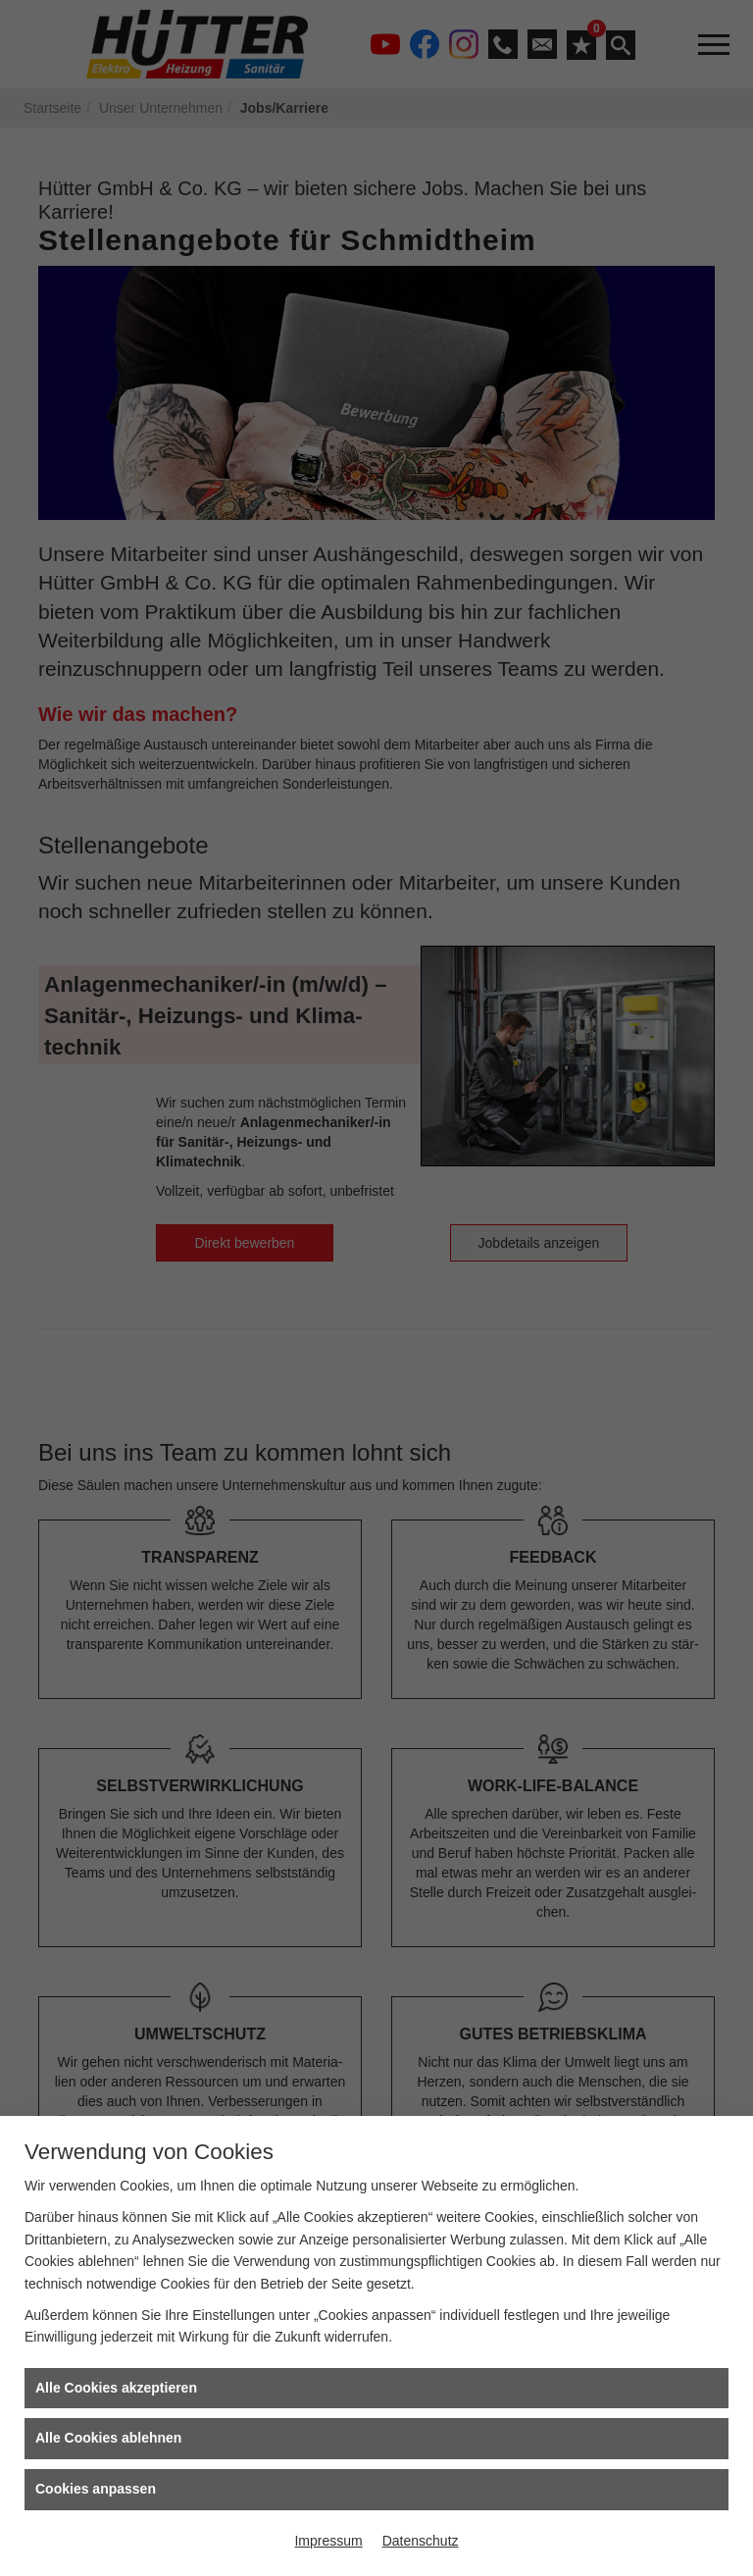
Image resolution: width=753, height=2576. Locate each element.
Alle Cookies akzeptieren (116, 2388)
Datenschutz (420, 2541)
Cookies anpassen (95, 2489)
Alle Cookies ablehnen (108, 2438)
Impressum (328, 2541)
